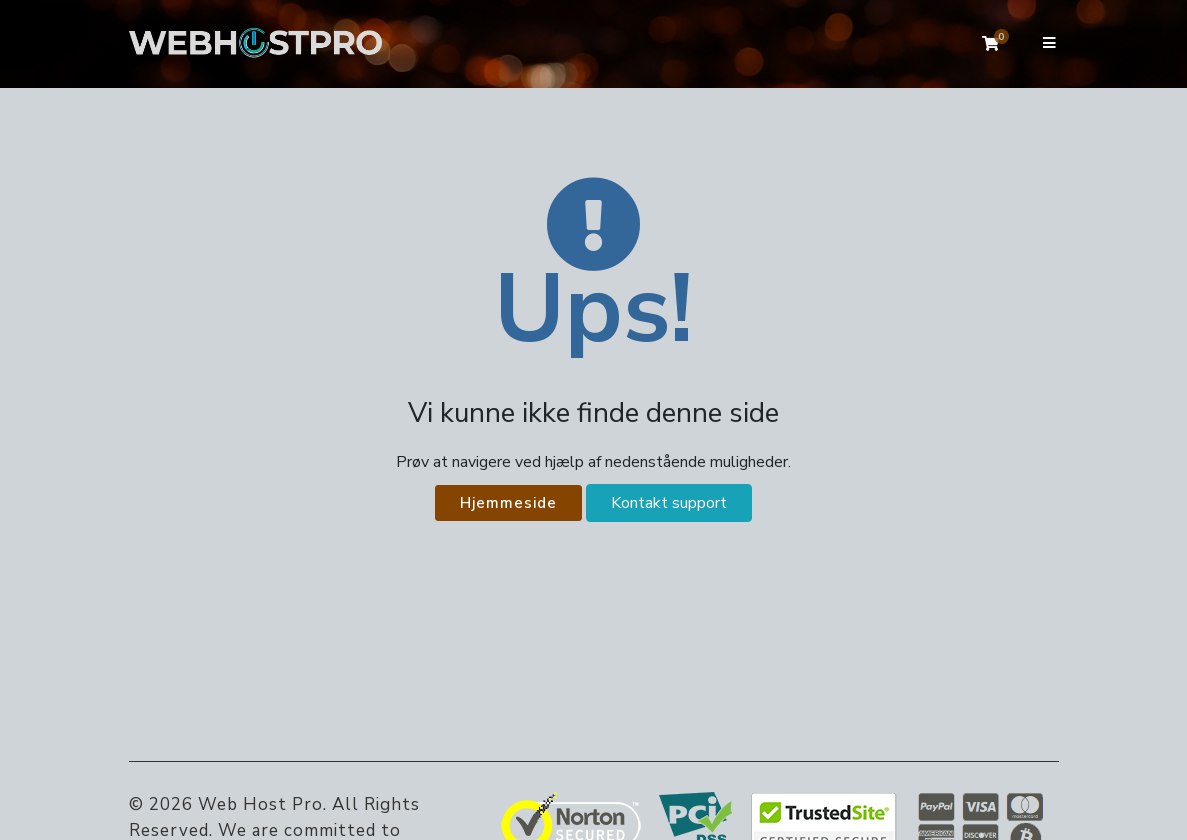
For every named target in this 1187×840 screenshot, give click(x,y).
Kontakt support (669, 503)
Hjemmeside (508, 503)
